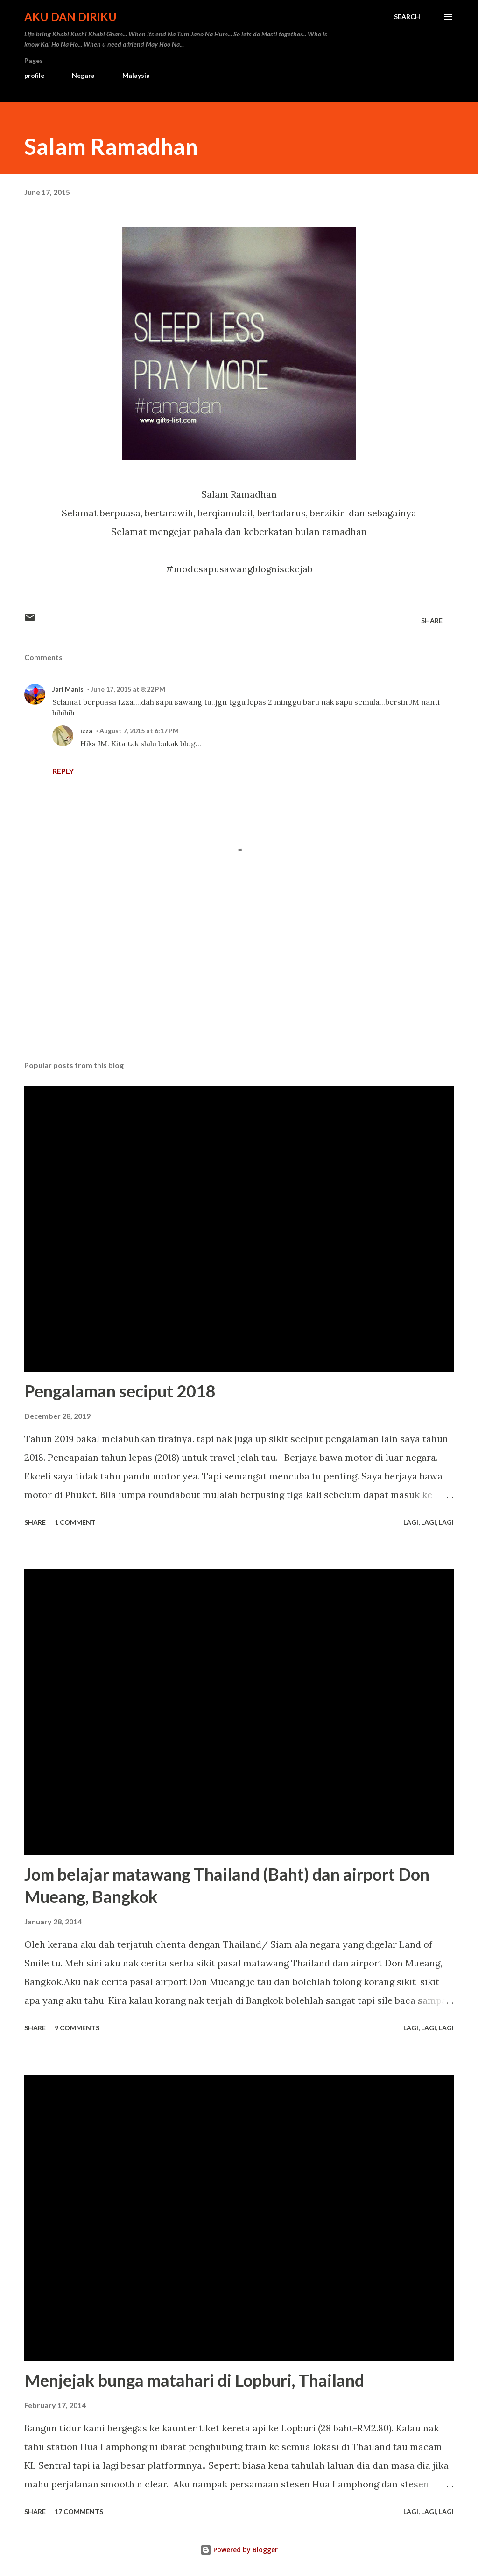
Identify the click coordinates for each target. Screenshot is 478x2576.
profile (34, 75)
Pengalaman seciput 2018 (120, 1391)
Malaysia (136, 75)
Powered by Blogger (239, 2549)
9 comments (77, 2028)
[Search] (407, 16)
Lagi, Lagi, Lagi (428, 1522)
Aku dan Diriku (70, 16)
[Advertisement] (239, 980)
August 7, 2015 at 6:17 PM (139, 731)
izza (86, 731)
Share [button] (432, 621)
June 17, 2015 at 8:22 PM (128, 689)
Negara (83, 75)
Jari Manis (68, 689)
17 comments (79, 2511)
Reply (63, 770)
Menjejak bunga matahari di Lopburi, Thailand (194, 2380)
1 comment (75, 1522)
